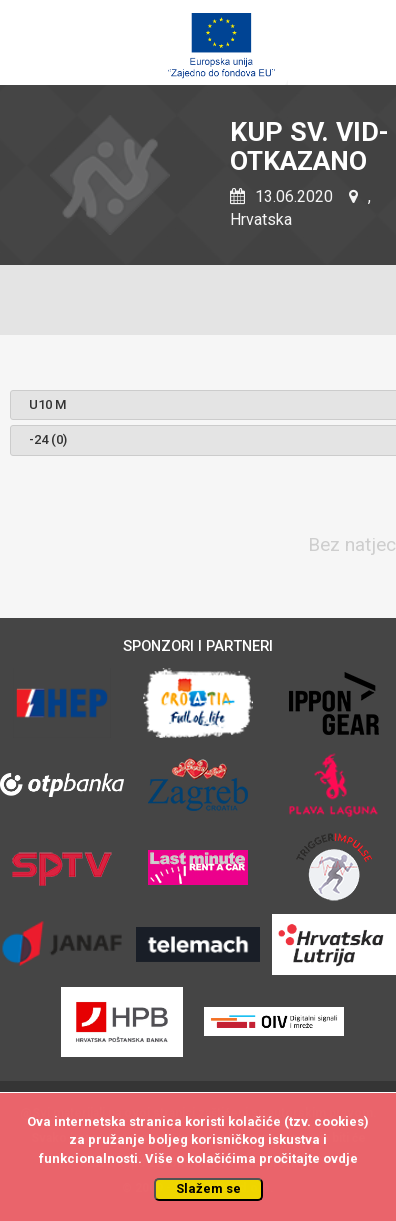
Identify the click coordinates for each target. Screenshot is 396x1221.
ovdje (340, 1158)
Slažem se (208, 1188)
